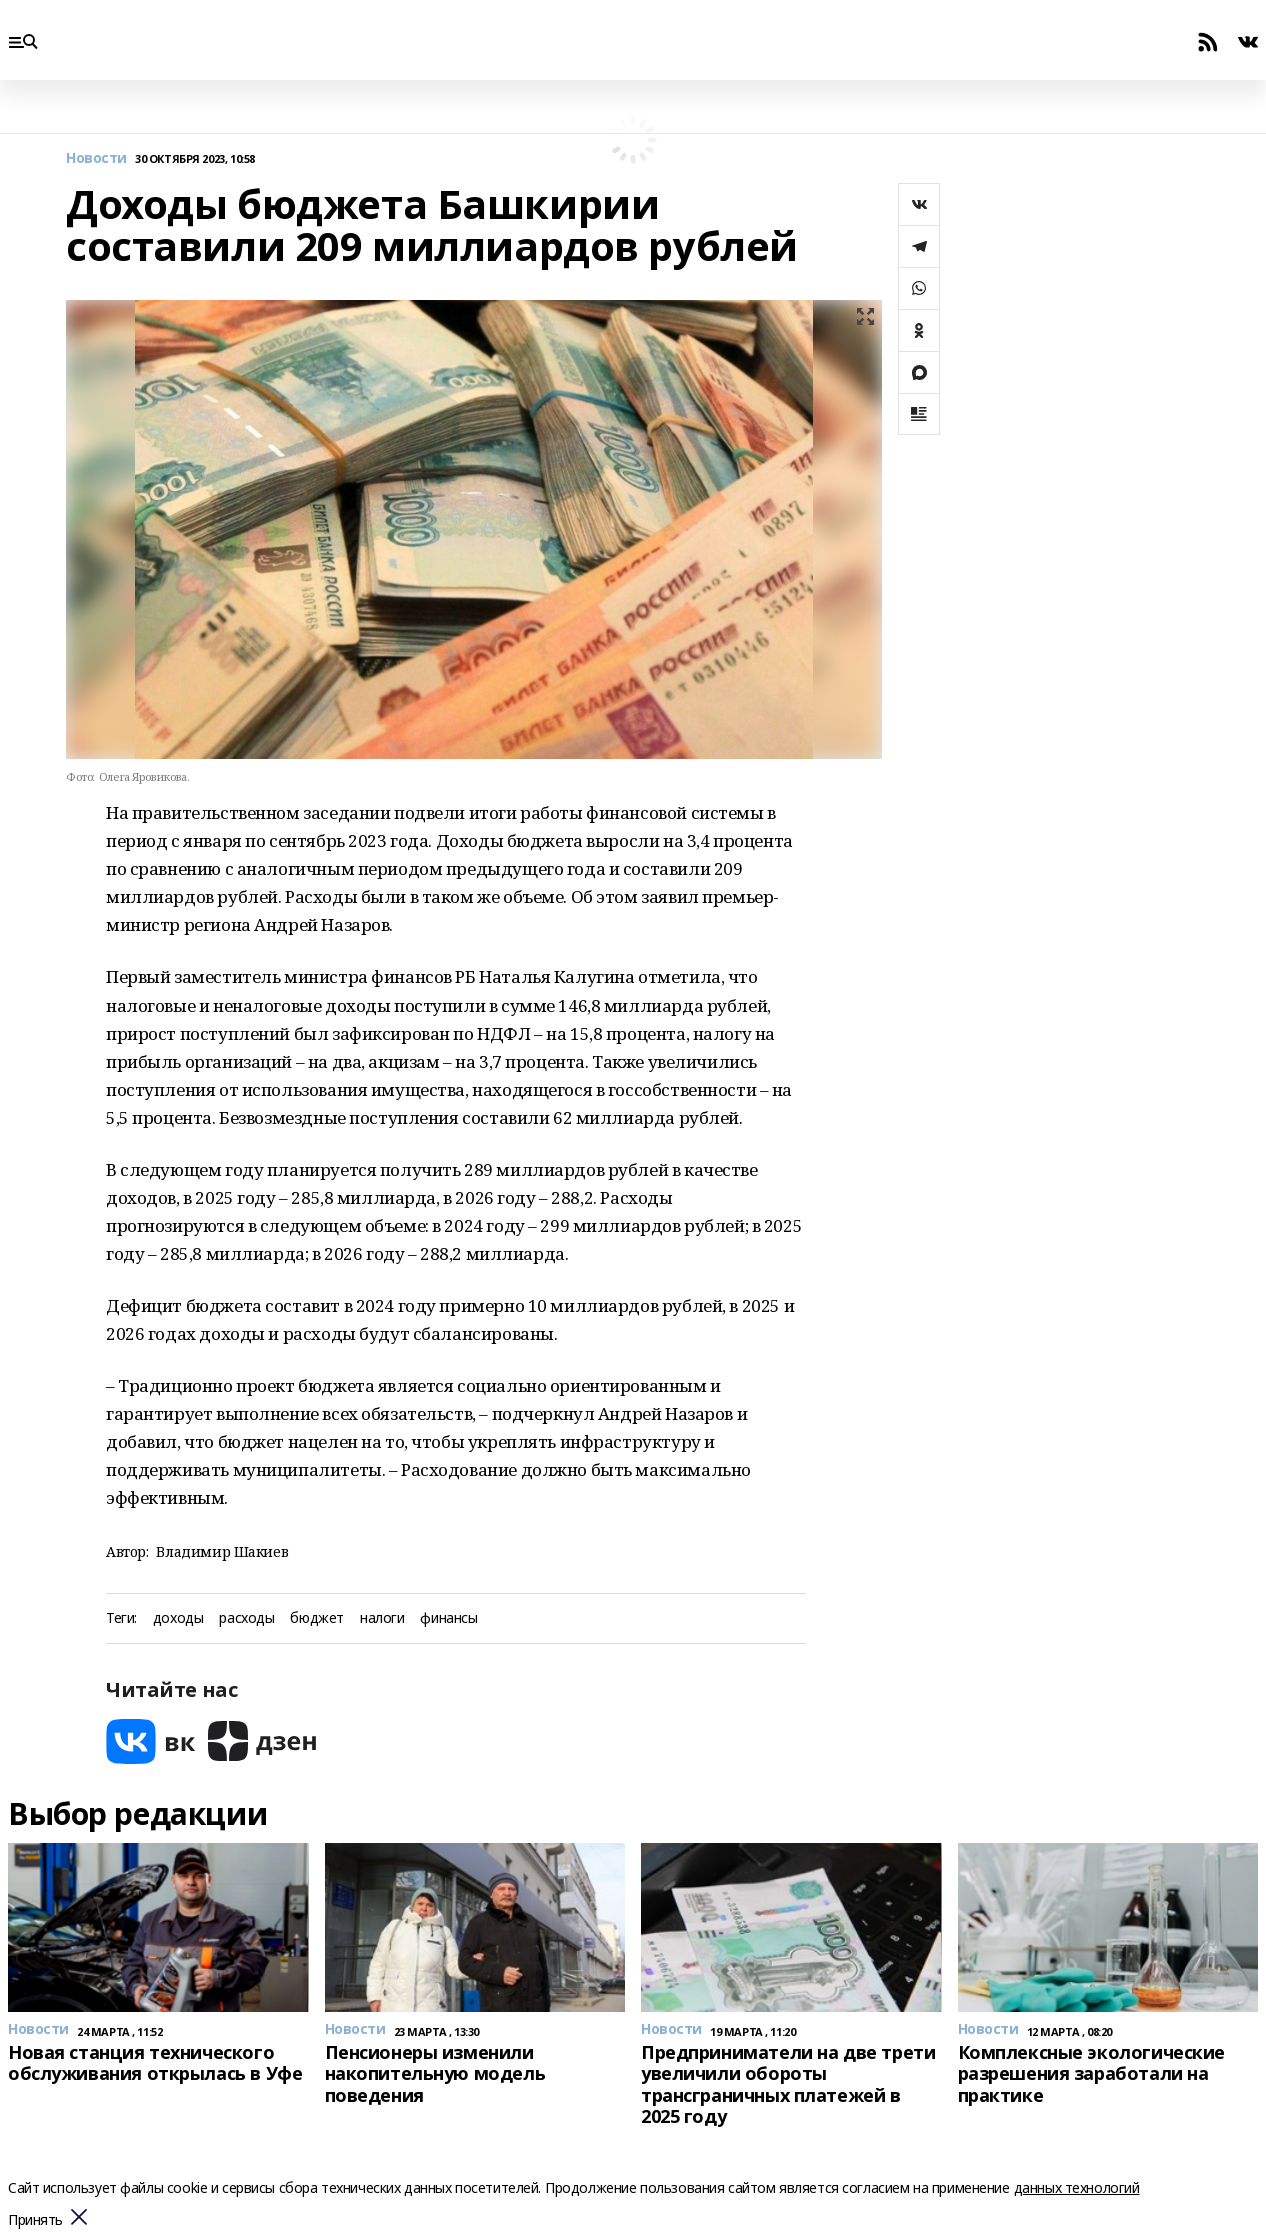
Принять (35, 2220)
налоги (382, 1618)
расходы (246, 1618)
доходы (178, 1618)
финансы (448, 1618)
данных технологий (1077, 2187)
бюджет (316, 1618)
